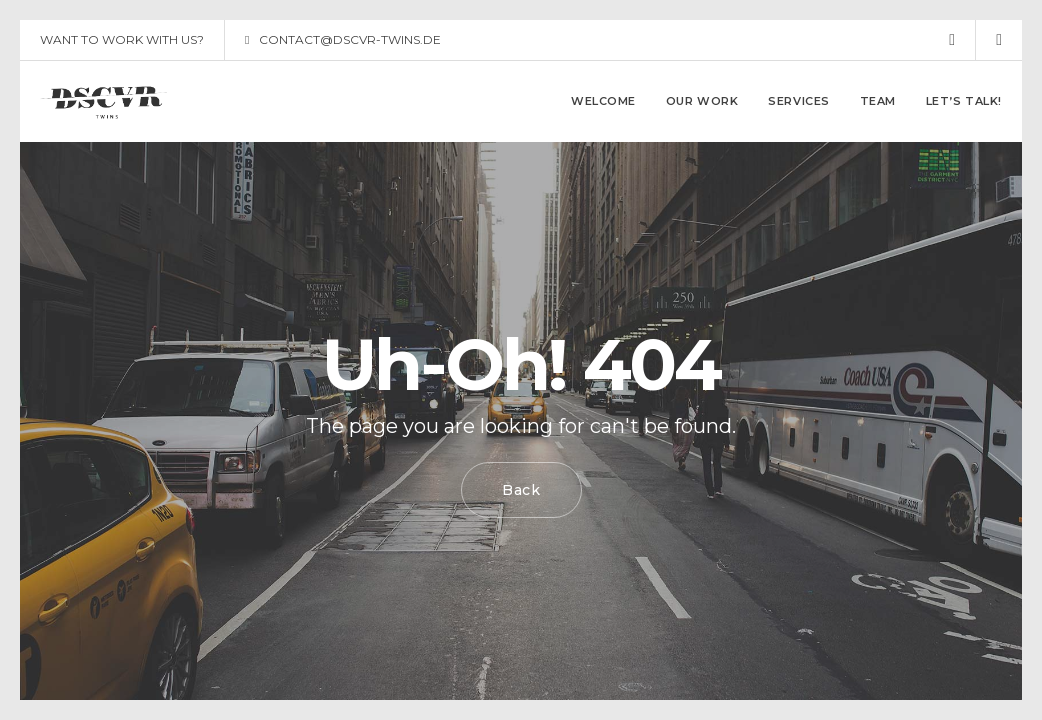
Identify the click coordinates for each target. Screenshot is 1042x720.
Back (521, 490)
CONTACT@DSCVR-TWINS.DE (343, 40)
